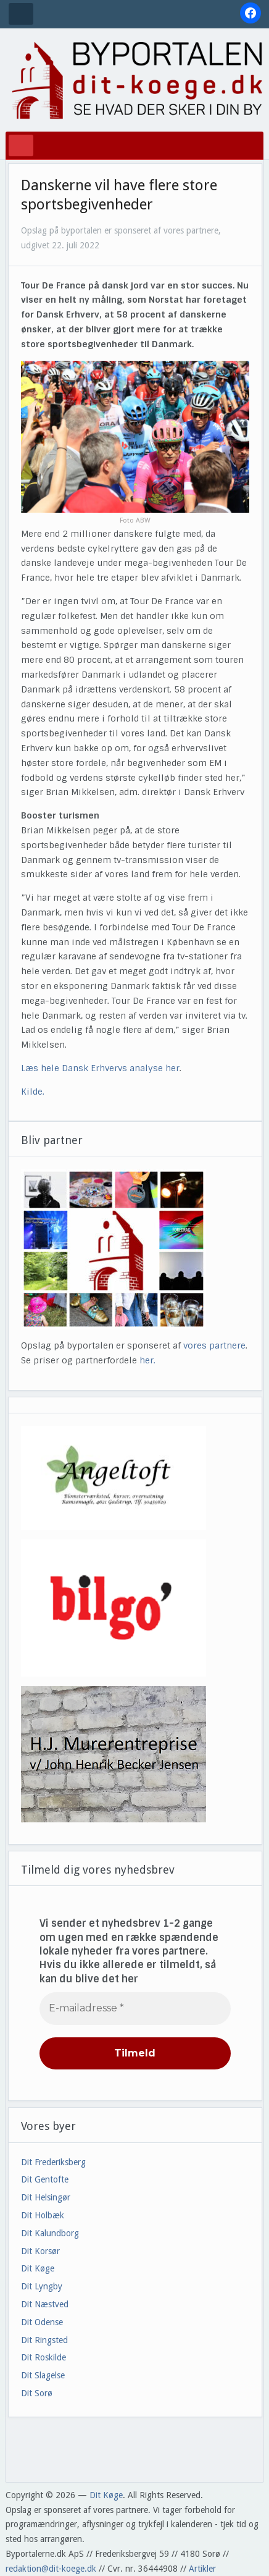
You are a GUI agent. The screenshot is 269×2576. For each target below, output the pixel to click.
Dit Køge (37, 2268)
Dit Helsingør (45, 2197)
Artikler (202, 2569)
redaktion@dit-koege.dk (51, 2569)
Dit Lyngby (41, 2286)
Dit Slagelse (43, 2375)
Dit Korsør (40, 2251)
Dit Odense (42, 2322)
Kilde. (34, 1091)
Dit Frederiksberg (53, 2162)
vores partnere (214, 1345)
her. (147, 1360)
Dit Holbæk (42, 2215)
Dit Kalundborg (50, 2233)
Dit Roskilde (43, 2357)
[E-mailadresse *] (135, 2008)
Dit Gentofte (44, 2179)
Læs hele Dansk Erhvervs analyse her (100, 1068)
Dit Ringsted (44, 2340)
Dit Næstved (44, 2304)
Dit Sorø (36, 2393)
